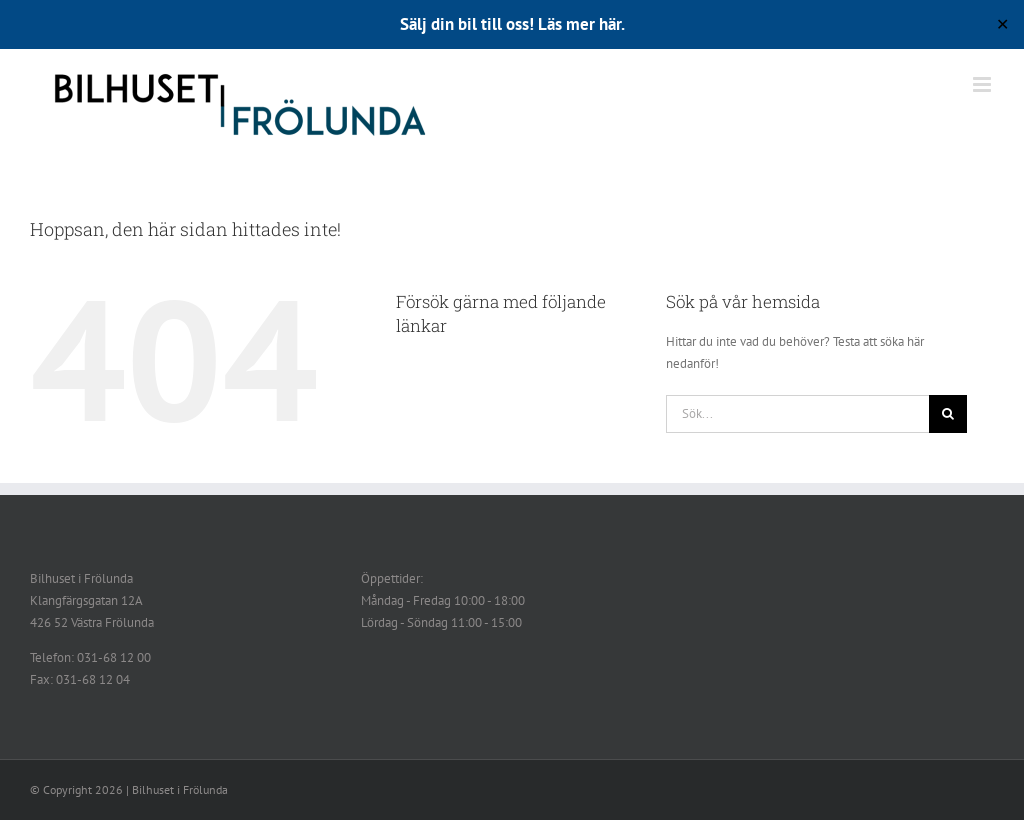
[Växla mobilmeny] (983, 84)
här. (612, 24)
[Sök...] (797, 414)
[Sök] (948, 414)
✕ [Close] (1002, 24)
